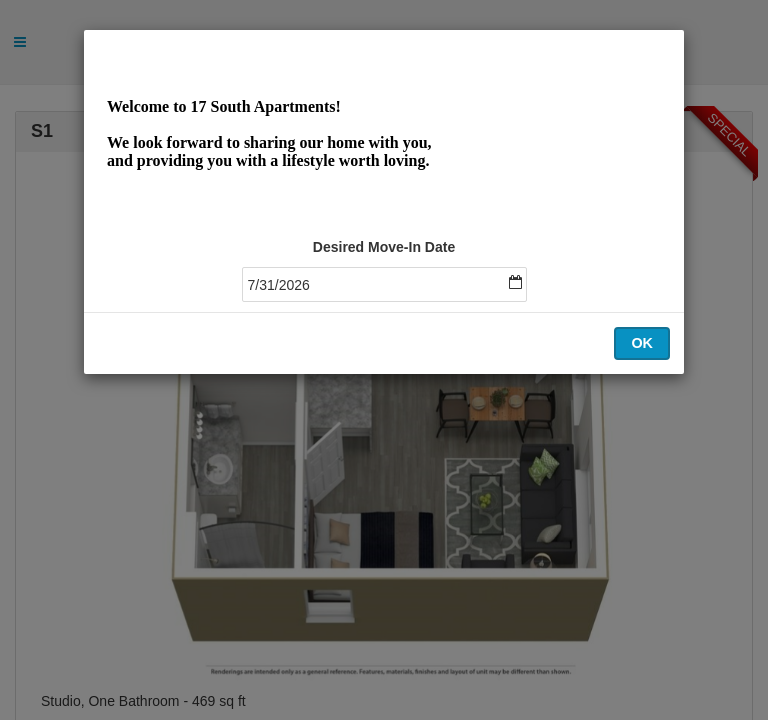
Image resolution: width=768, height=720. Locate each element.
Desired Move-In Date (384, 247)
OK (642, 343)
